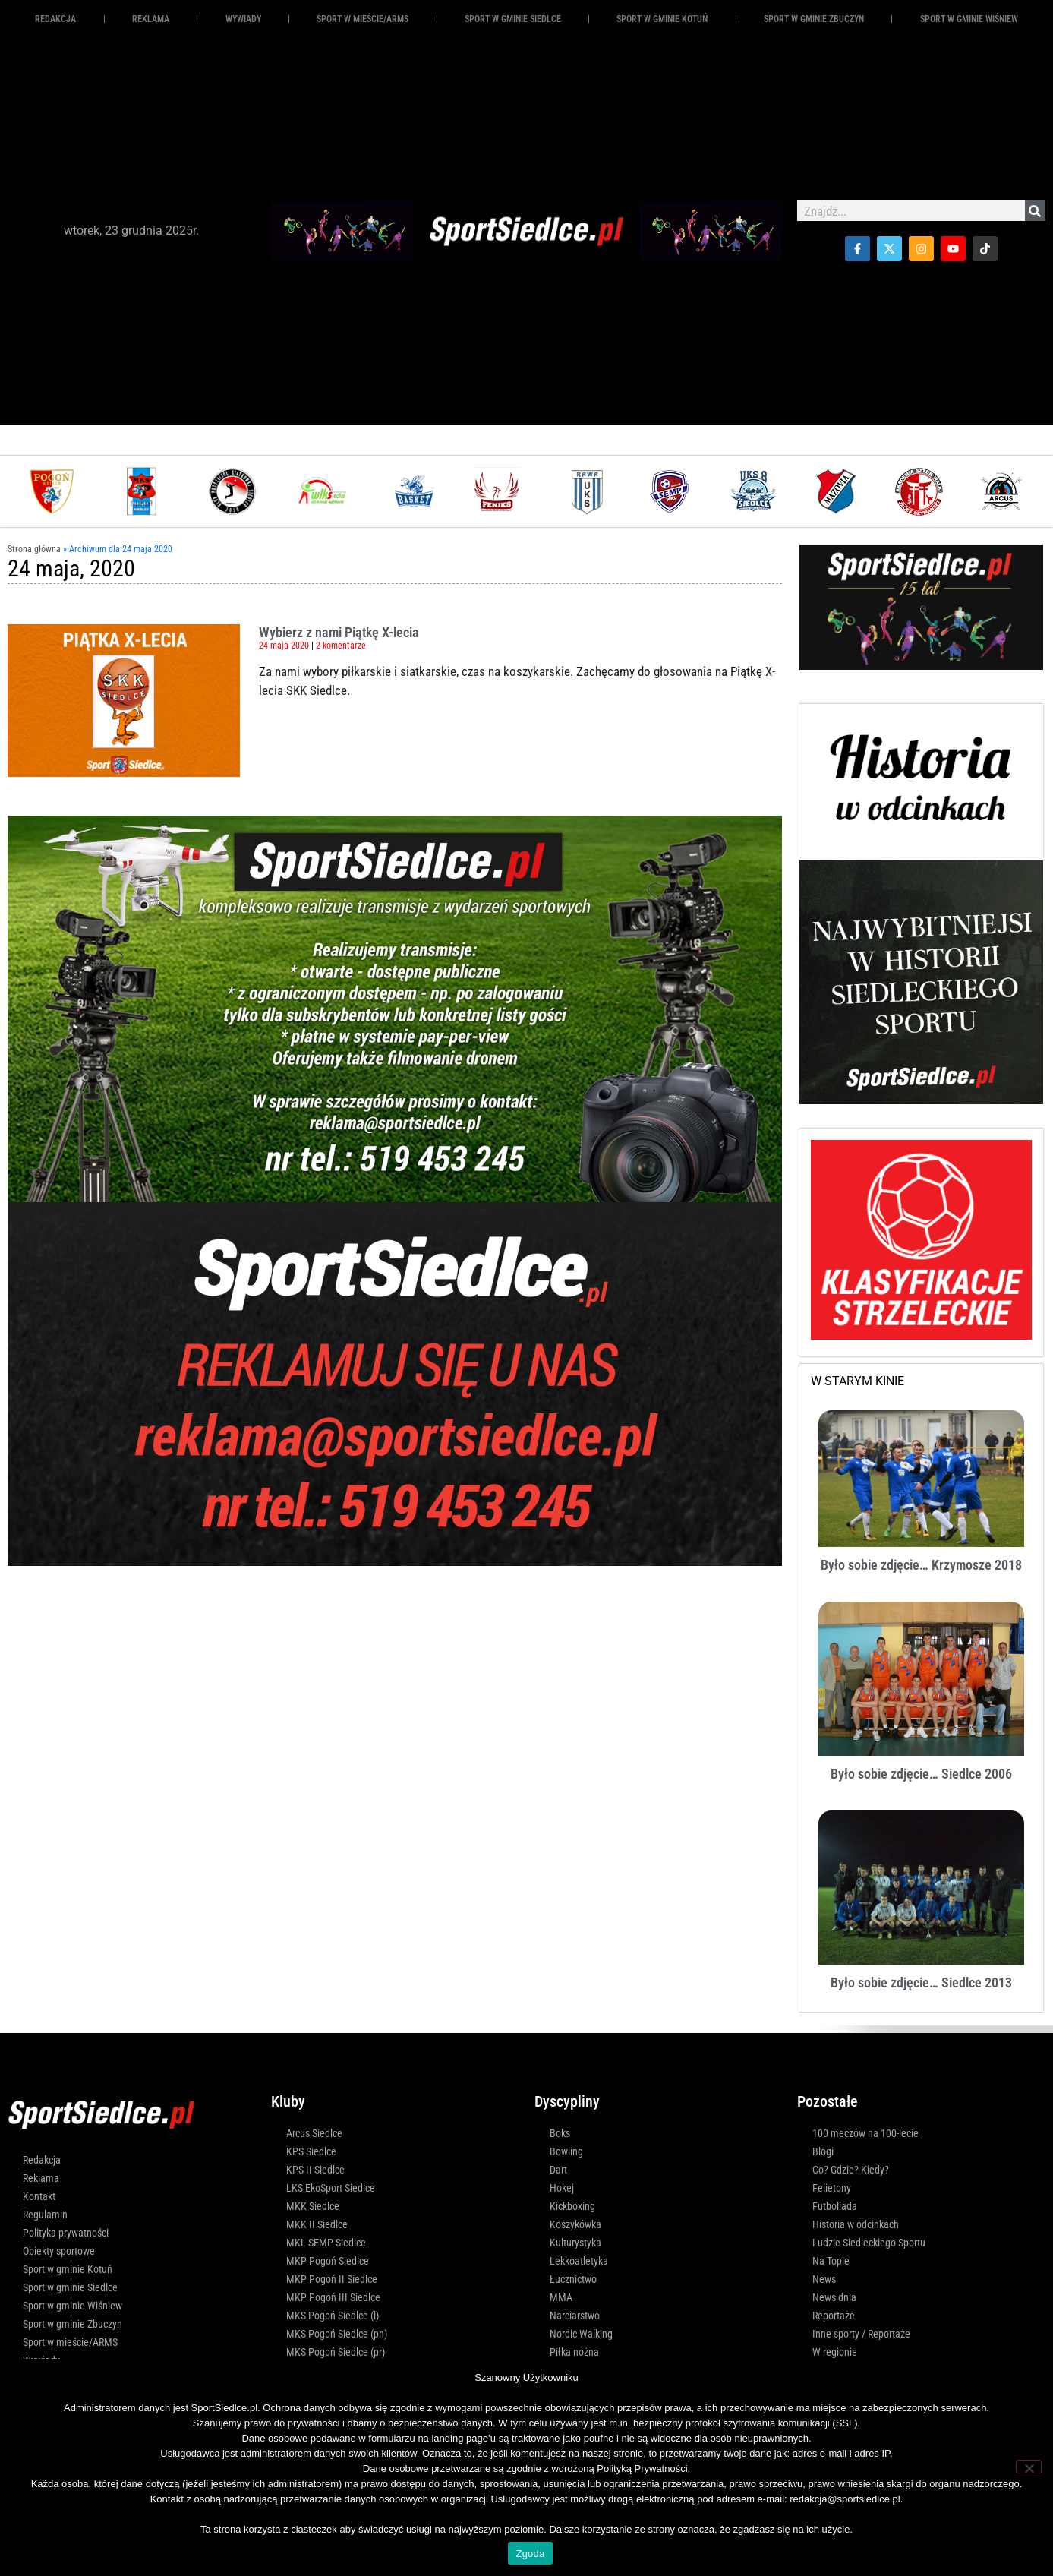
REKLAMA (150, 19)
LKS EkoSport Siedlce (330, 2188)
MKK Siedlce (312, 2206)
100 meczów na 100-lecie (865, 2133)
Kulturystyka (575, 2243)
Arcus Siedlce (314, 2133)
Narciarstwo (575, 2315)
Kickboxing (572, 2206)
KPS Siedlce (311, 2151)
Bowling (566, 2151)
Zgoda (529, 2553)
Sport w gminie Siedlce (513, 19)
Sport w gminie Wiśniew (969, 19)
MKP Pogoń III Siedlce (333, 2297)
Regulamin (45, 2214)
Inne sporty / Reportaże (861, 2334)
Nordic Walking (581, 2334)
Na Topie (831, 2261)
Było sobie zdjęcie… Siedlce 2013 (921, 1982)
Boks (560, 2133)
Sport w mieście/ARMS (362, 19)
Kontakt (39, 2196)
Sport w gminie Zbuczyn (814, 19)
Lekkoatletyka (579, 2261)
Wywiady (243, 19)
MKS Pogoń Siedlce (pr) (335, 2352)
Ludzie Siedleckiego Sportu (868, 2243)
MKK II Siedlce (317, 2224)
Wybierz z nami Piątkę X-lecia (339, 632)
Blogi (823, 2151)
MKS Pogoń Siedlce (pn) (336, 2334)
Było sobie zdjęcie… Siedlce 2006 (921, 1774)
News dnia (834, 2297)
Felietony (831, 2188)
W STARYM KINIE (857, 1381)
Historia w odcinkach (855, 2224)
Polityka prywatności (66, 2233)
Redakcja (55, 19)
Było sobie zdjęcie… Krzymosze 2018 (921, 1565)
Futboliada (834, 2206)
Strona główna (34, 549)
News (824, 2279)
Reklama (41, 2178)
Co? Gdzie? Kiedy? (850, 2170)
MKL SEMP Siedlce (326, 2243)
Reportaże (833, 2315)
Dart (558, 2170)
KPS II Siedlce (315, 2170)
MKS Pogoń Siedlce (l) (332, 2315)
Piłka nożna (574, 2352)
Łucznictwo (573, 2279)
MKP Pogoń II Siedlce (331, 2279)
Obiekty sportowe (59, 2251)
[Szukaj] (1035, 210)
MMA (561, 2297)
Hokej (562, 2188)
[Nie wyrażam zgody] (1029, 2466)
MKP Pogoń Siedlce (327, 2261)
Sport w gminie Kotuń (662, 19)
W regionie (834, 2352)
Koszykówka (575, 2224)
